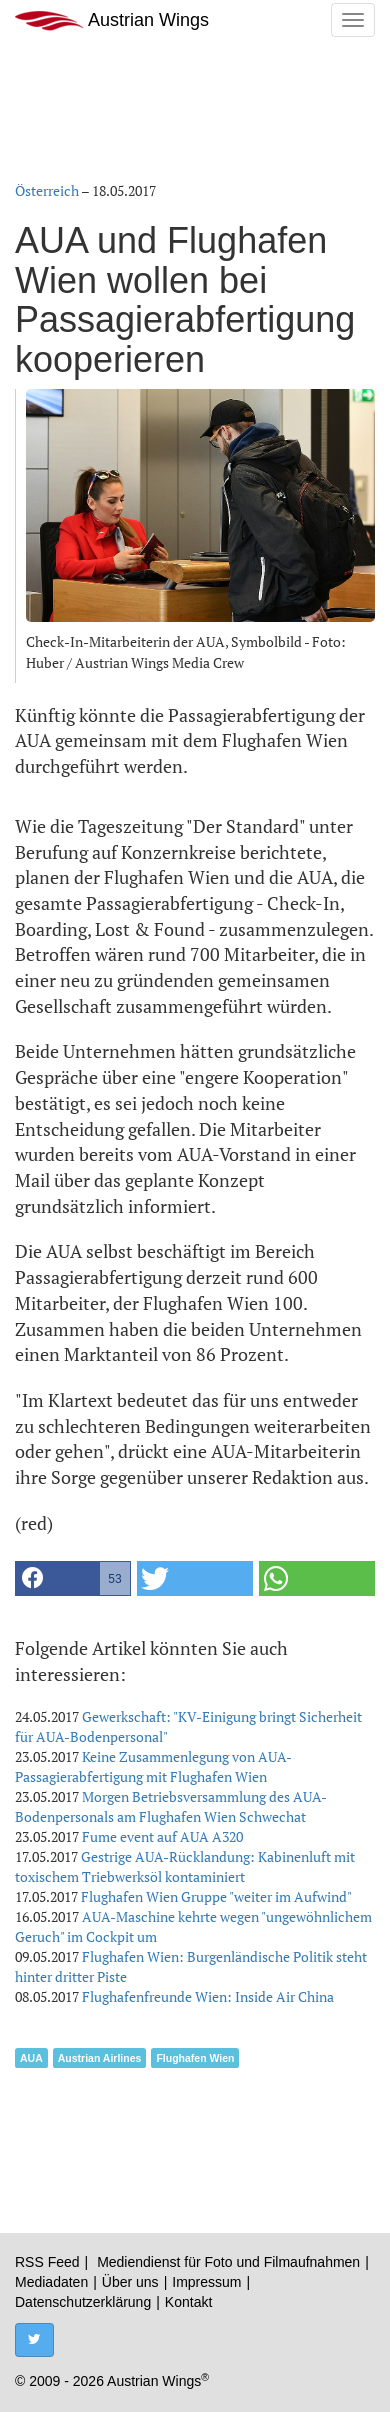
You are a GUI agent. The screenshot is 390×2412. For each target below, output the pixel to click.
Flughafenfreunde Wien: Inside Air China (208, 1996)
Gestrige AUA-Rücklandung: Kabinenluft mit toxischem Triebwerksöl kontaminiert (185, 1866)
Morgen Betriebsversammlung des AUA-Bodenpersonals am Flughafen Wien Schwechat (171, 1806)
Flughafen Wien (195, 2058)
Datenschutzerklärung (83, 2302)
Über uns (130, 2282)
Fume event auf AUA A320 (162, 1836)
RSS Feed (47, 2262)
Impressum (206, 2282)
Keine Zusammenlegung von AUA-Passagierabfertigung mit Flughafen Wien (153, 1766)
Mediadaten (51, 2282)
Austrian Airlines (100, 2058)
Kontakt (188, 2302)
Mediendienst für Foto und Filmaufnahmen (228, 2262)
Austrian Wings (112, 20)
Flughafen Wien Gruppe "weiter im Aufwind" (216, 1896)
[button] (73, 1578)
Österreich (47, 190)
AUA (31, 2058)
